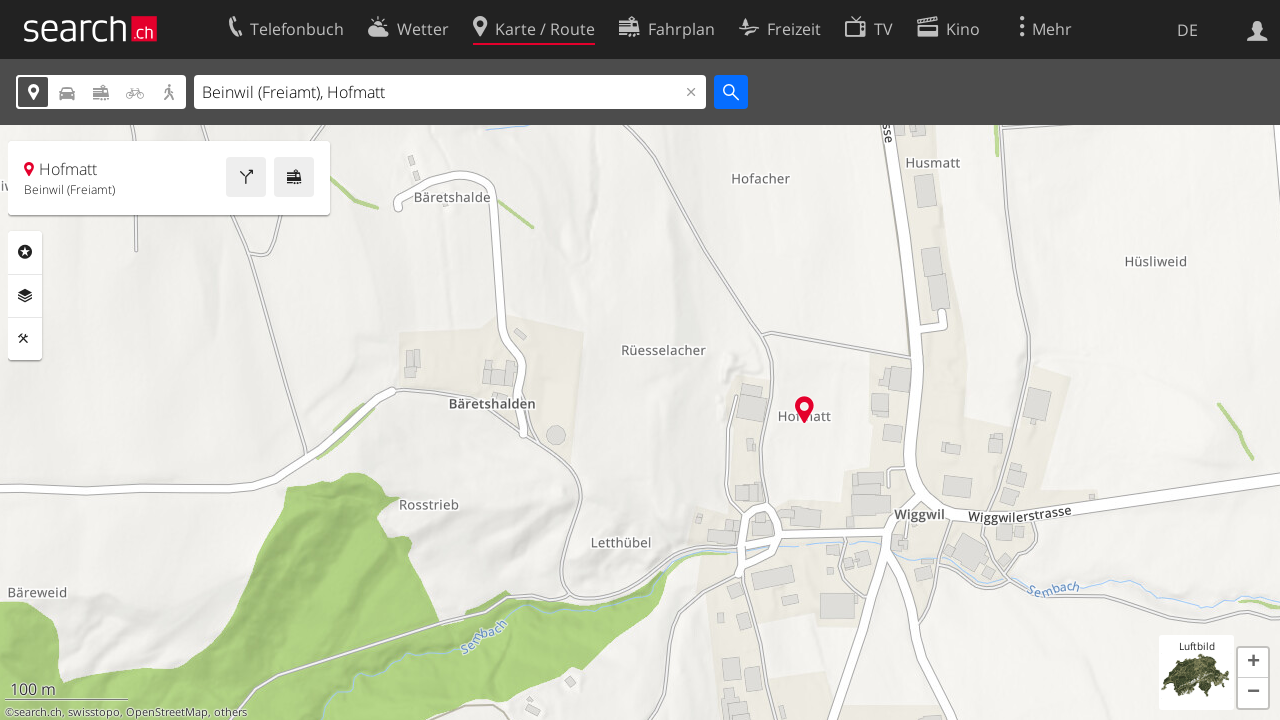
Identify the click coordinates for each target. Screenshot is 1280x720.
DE (1187, 30)
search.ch (38, 712)
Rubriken (25, 252)
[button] (1253, 663)
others (230, 712)
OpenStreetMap (167, 712)
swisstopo (94, 712)
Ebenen (25, 296)
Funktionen (25, 339)
